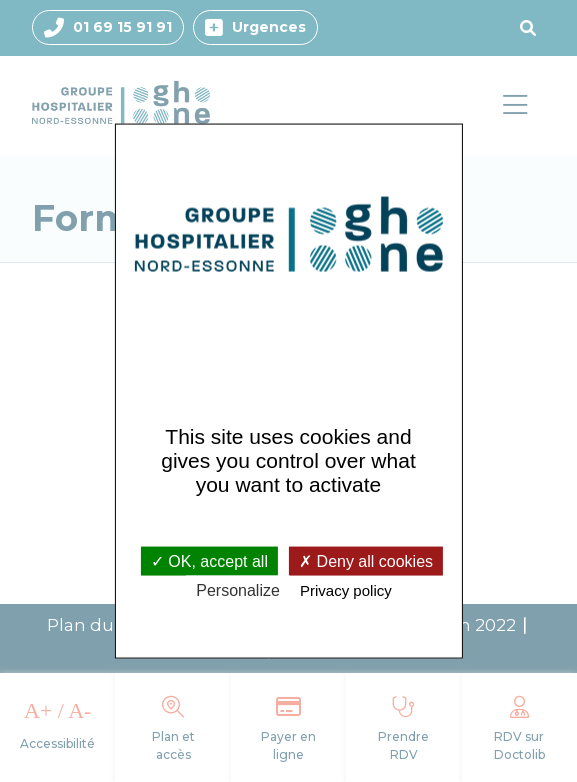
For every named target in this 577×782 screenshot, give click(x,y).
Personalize (238, 589)
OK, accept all (209, 560)
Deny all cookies (366, 560)
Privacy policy (346, 589)
